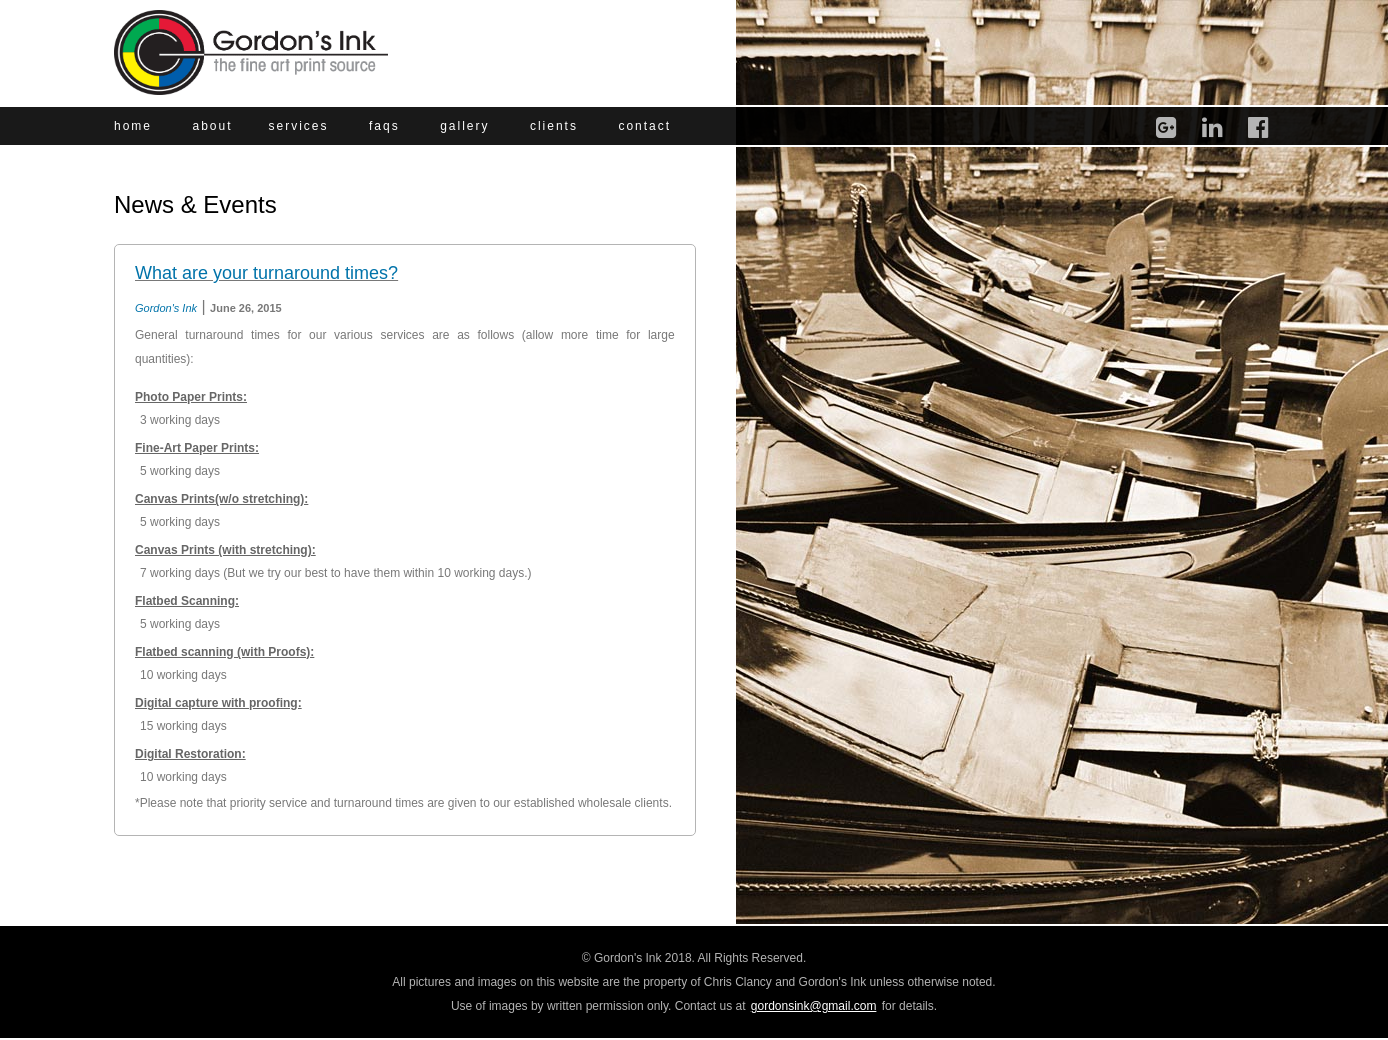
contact (644, 126)
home (133, 126)
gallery (464, 126)
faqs (384, 126)
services (299, 126)
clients (554, 126)
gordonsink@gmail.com (814, 1006)
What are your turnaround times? (266, 273)
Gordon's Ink (166, 308)
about (212, 126)
